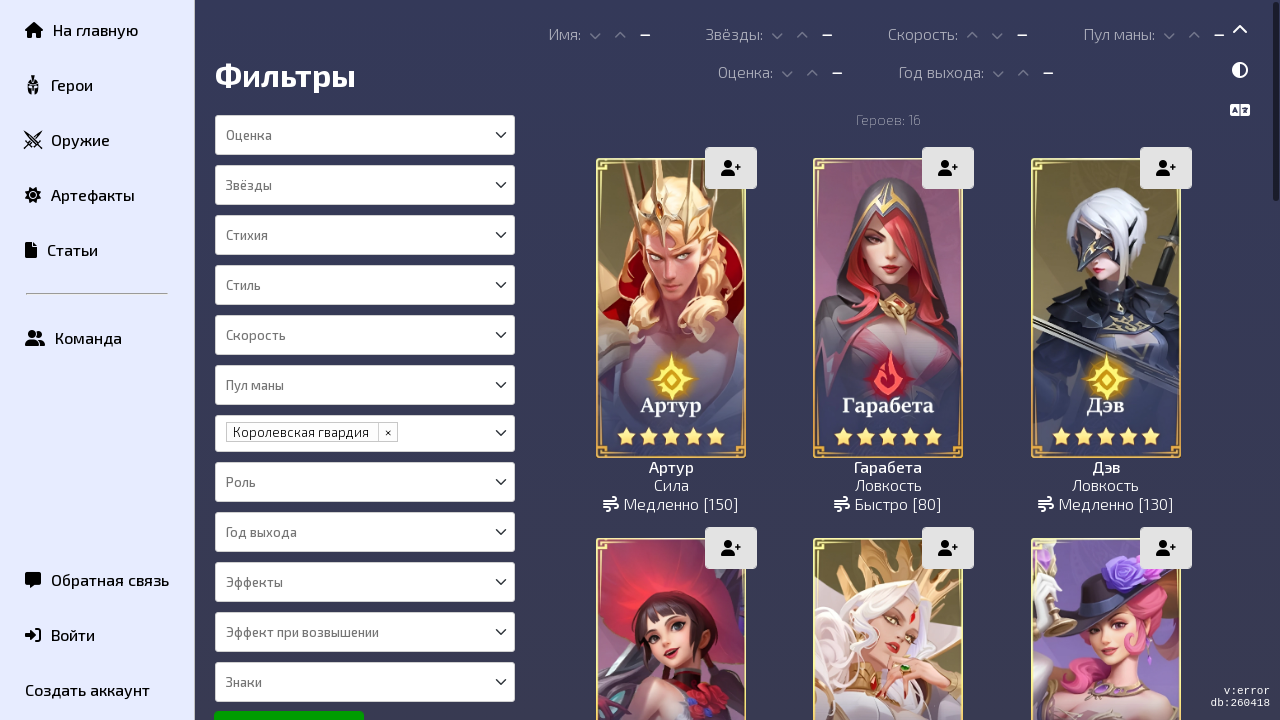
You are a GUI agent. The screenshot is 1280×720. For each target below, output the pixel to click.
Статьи (61, 249)
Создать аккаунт (87, 689)
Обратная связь (97, 579)
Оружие (66, 140)
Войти (60, 634)
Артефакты (80, 194)
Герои (58, 85)
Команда (73, 337)
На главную (81, 29)
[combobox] (363, 135)
